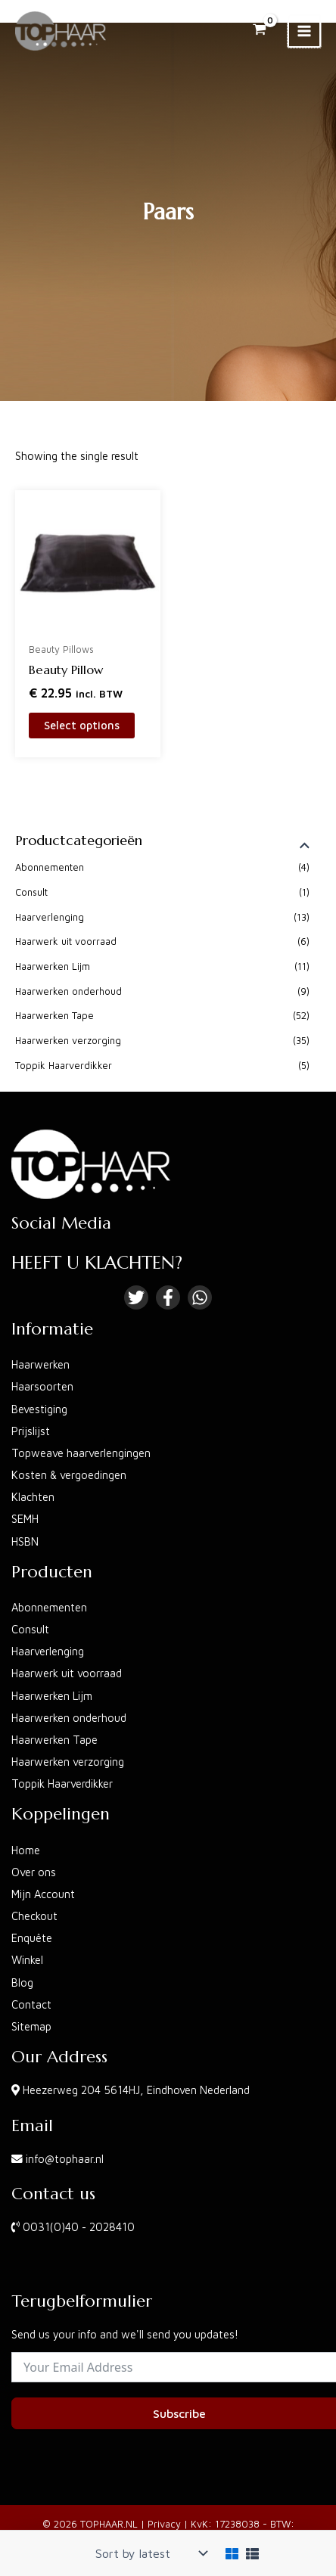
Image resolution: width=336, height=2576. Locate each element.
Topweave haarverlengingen (81, 1452)
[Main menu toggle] (304, 31)
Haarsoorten (42, 1386)
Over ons (33, 1872)
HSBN (25, 1541)
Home (25, 1850)
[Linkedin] (200, 1297)
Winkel (27, 1959)
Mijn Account (43, 1894)
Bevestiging (39, 1409)
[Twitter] (136, 1297)
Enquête (31, 1937)
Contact (31, 2004)
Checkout (34, 1915)
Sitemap (31, 2026)
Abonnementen (49, 867)
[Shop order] (149, 2553)
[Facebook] (168, 1297)
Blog (22, 1982)
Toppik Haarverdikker (63, 1065)
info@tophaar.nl (65, 2158)
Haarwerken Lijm (52, 966)
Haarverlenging (49, 917)
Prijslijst (30, 1431)
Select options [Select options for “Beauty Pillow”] (82, 725)
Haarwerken (40, 1364)
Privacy (164, 2524)
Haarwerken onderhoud (68, 991)
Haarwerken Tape (54, 1015)
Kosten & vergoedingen (68, 1474)
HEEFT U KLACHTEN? (96, 1262)
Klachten (32, 1496)
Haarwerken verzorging (68, 1040)
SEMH (25, 1518)
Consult (31, 892)
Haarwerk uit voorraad (66, 941)
